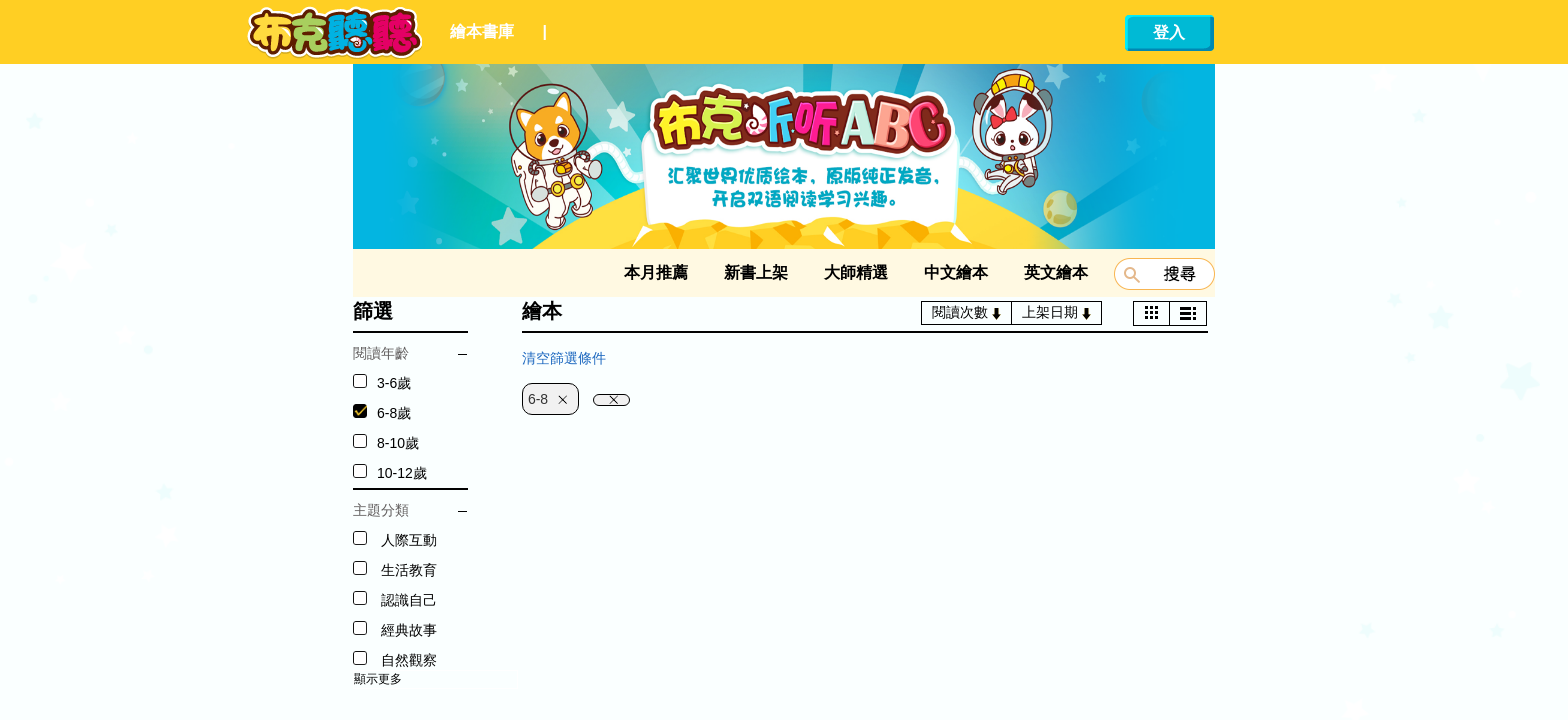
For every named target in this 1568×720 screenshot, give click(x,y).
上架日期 (1056, 312)
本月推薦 (656, 272)
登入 (1169, 32)
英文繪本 (1056, 272)
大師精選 (856, 272)
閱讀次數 (966, 312)
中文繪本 (956, 272)
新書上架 (756, 272)
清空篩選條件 (564, 358)
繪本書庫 (482, 31)
